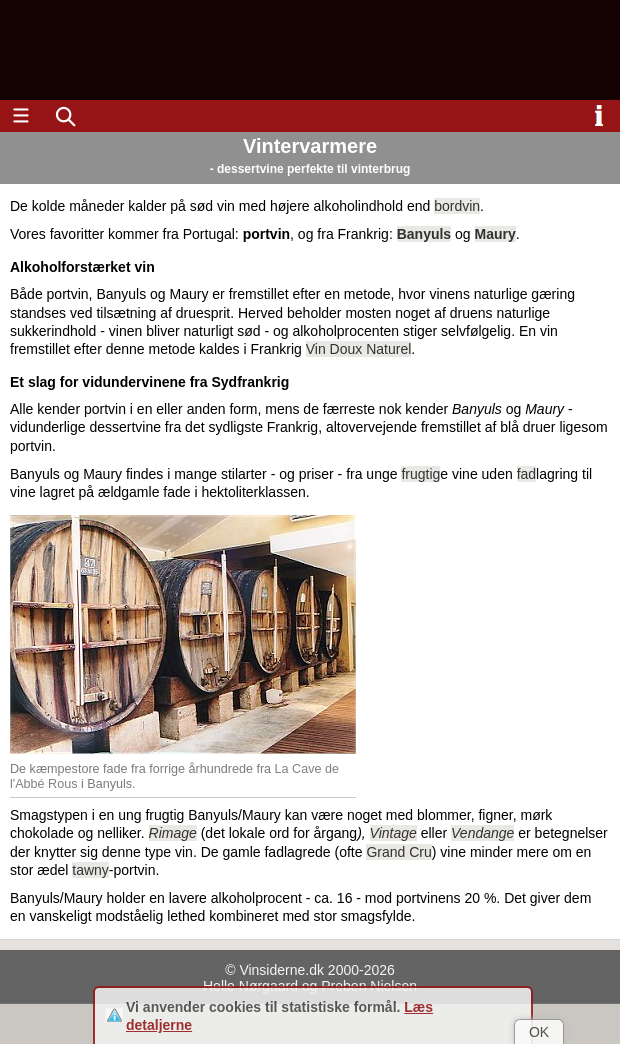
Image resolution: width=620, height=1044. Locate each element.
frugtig (420, 474)
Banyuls (424, 234)
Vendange (482, 833)
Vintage (393, 833)
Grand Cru (398, 852)
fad (526, 474)
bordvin (457, 206)
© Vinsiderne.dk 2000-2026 (310, 970)
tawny (90, 870)
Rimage (173, 833)
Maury (495, 234)
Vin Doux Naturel (359, 349)
